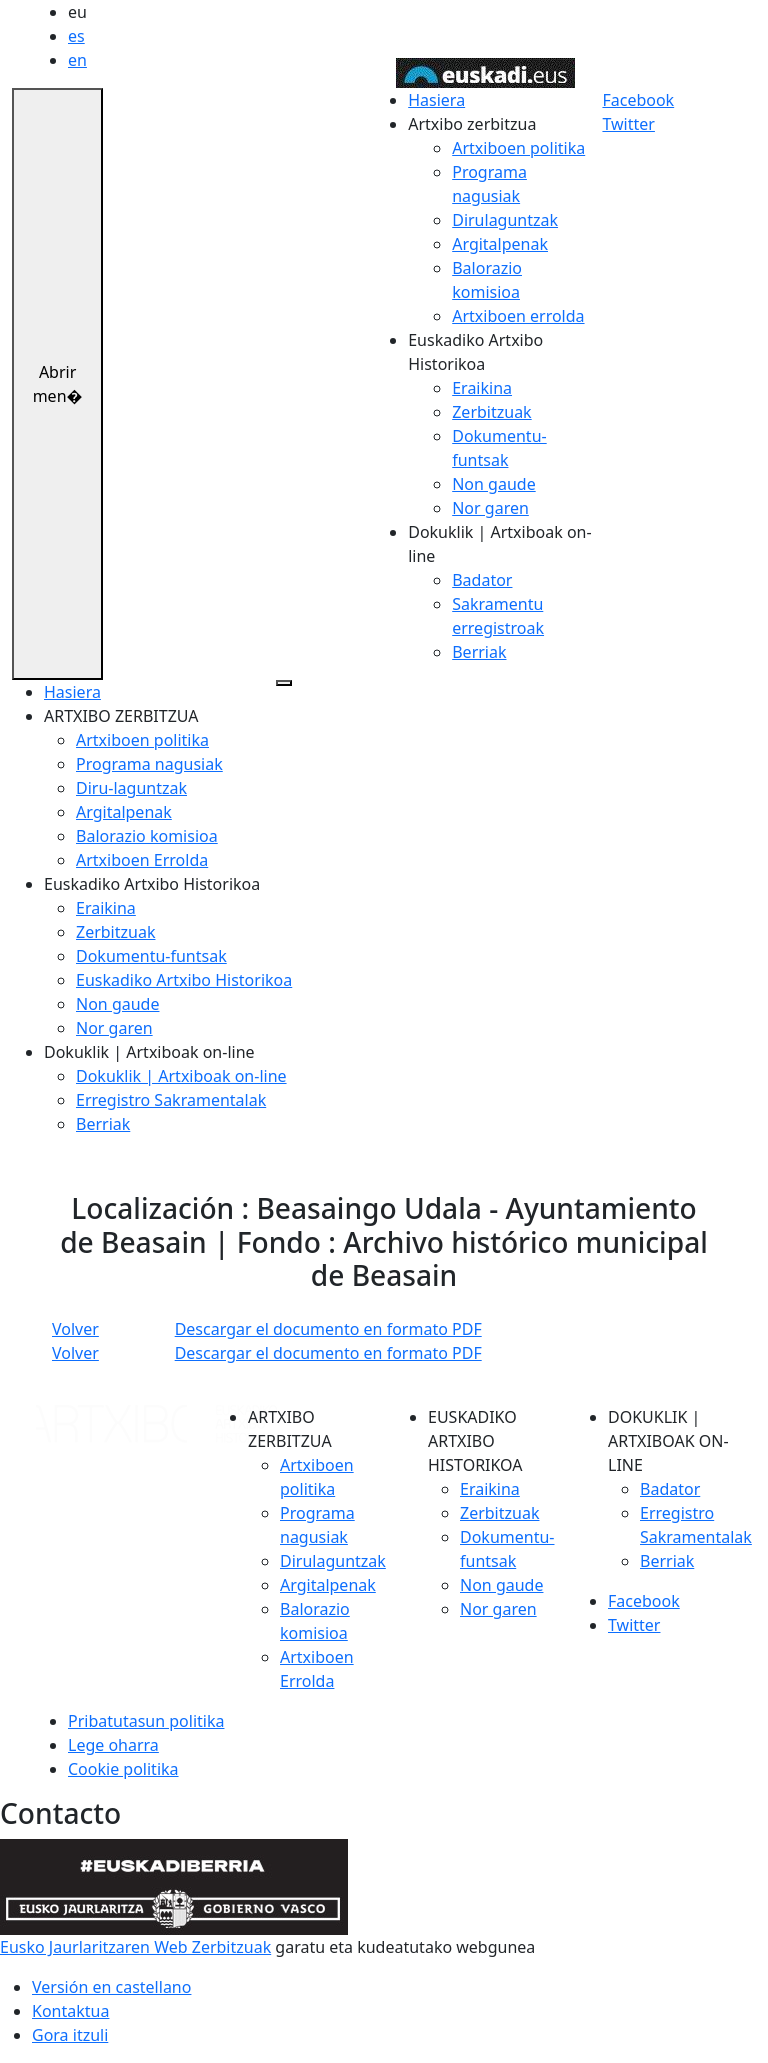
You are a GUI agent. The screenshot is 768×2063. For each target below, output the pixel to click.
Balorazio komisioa (147, 836)
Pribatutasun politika (146, 1721)
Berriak (479, 652)
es (76, 36)
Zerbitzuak (491, 412)
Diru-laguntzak (131, 788)
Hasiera (436, 100)
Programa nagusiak (149, 764)
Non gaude (493, 484)
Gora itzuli (70, 2035)
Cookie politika (123, 1769)
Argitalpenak (500, 244)
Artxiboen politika (518, 148)
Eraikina (482, 388)
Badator (482, 580)
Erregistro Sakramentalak (171, 1100)
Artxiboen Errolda (142, 860)
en (77, 60)
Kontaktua (70, 2011)
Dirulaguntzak (505, 220)
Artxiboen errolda (518, 316)
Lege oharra (113, 1745)
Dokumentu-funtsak (151, 956)
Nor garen (490, 508)
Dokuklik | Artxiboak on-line (181, 1076)
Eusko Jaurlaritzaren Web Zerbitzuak (135, 1947)
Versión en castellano (111, 1987)
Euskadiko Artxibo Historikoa (184, 980)
